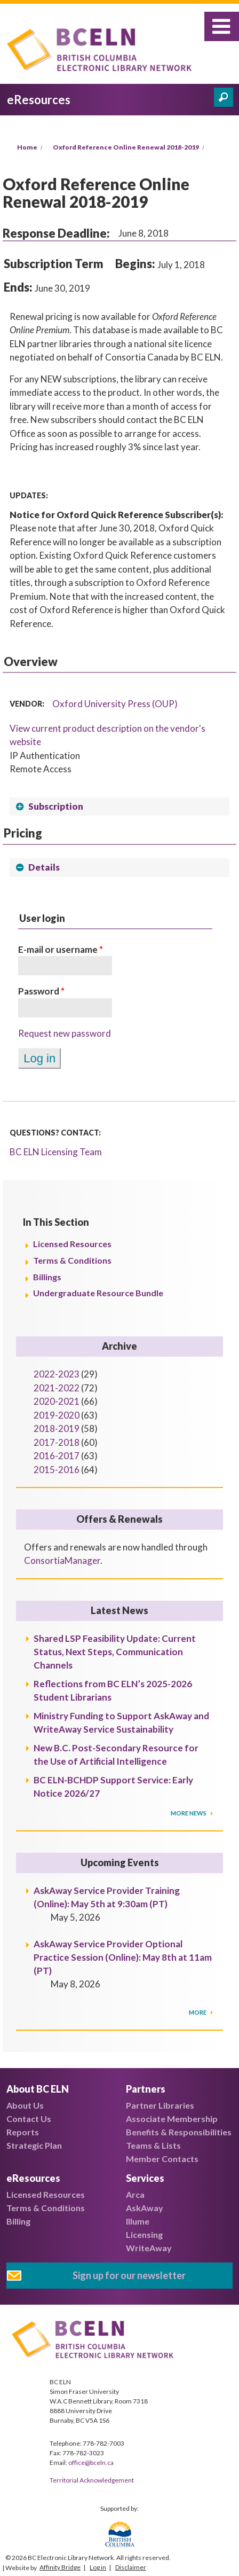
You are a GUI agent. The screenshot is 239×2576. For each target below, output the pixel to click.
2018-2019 (56, 1428)
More (198, 2012)
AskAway (144, 2208)
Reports (22, 2132)
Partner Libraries (160, 2105)
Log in (98, 2567)
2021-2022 (56, 1387)
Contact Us (28, 2118)
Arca (135, 2194)
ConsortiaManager (62, 1560)
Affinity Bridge (60, 2567)
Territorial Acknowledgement (92, 2480)
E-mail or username (60, 949)
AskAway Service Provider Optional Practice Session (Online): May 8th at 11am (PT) (123, 1957)
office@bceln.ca (91, 2462)
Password (41, 991)
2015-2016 (56, 1469)
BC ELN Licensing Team (56, 1151)
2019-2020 (56, 1415)
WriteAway (149, 2248)
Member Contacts (162, 2159)
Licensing (144, 2234)
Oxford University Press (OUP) (115, 703)
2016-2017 (56, 1455)
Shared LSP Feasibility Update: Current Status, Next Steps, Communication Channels (115, 1652)
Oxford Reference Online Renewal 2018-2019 (126, 147)
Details (44, 867)
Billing (18, 2221)
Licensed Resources (72, 1244)
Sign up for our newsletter (129, 2275)
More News (189, 1813)
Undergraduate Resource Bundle (98, 1293)
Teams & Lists (153, 2145)
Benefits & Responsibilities (179, 2132)
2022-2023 (56, 1374)
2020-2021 (56, 1401)
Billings (47, 1277)
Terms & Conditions (72, 1260)
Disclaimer (130, 2567)
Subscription (55, 806)
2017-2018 (56, 1442)
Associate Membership (172, 2118)
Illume (137, 2221)
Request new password (64, 1033)
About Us (25, 2105)
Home (27, 147)
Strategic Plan (34, 2145)
